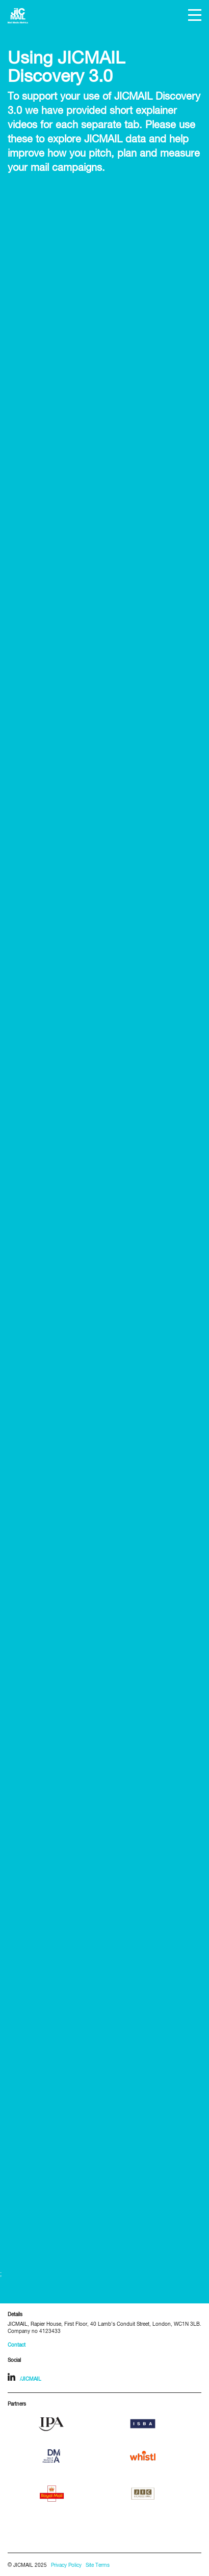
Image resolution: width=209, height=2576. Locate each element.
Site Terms (98, 2565)
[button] (194, 15)
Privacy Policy (66, 2565)
